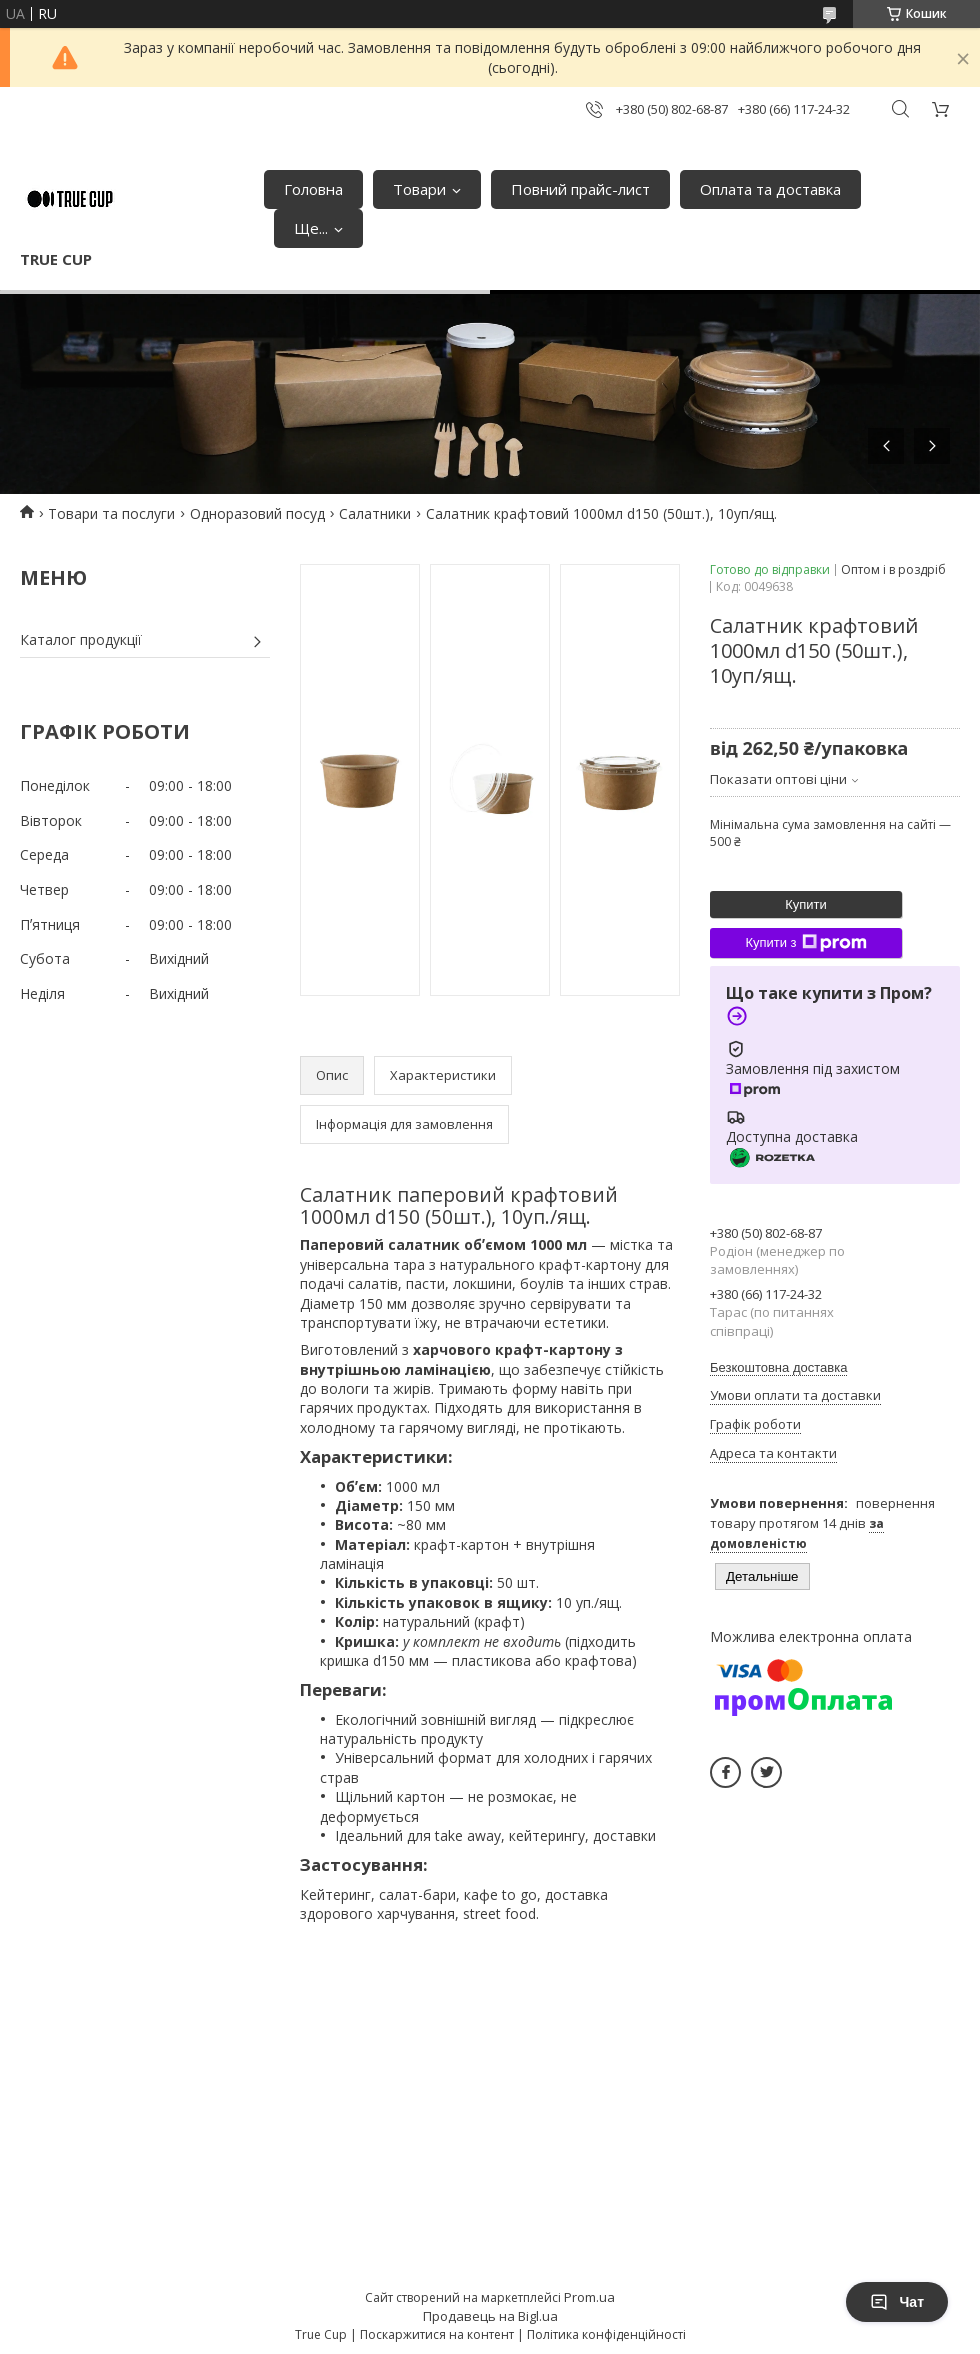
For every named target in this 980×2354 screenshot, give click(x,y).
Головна (313, 189)
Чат (897, 2302)
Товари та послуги (111, 513)
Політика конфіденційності (606, 2334)
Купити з (805, 943)
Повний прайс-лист (580, 189)
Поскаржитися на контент (437, 2334)
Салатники (375, 513)
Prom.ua (589, 2297)
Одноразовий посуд (257, 513)
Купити (806, 904)
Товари (419, 189)
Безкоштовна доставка (778, 1367)
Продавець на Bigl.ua (490, 2316)
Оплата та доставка (770, 189)
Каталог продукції (81, 639)
